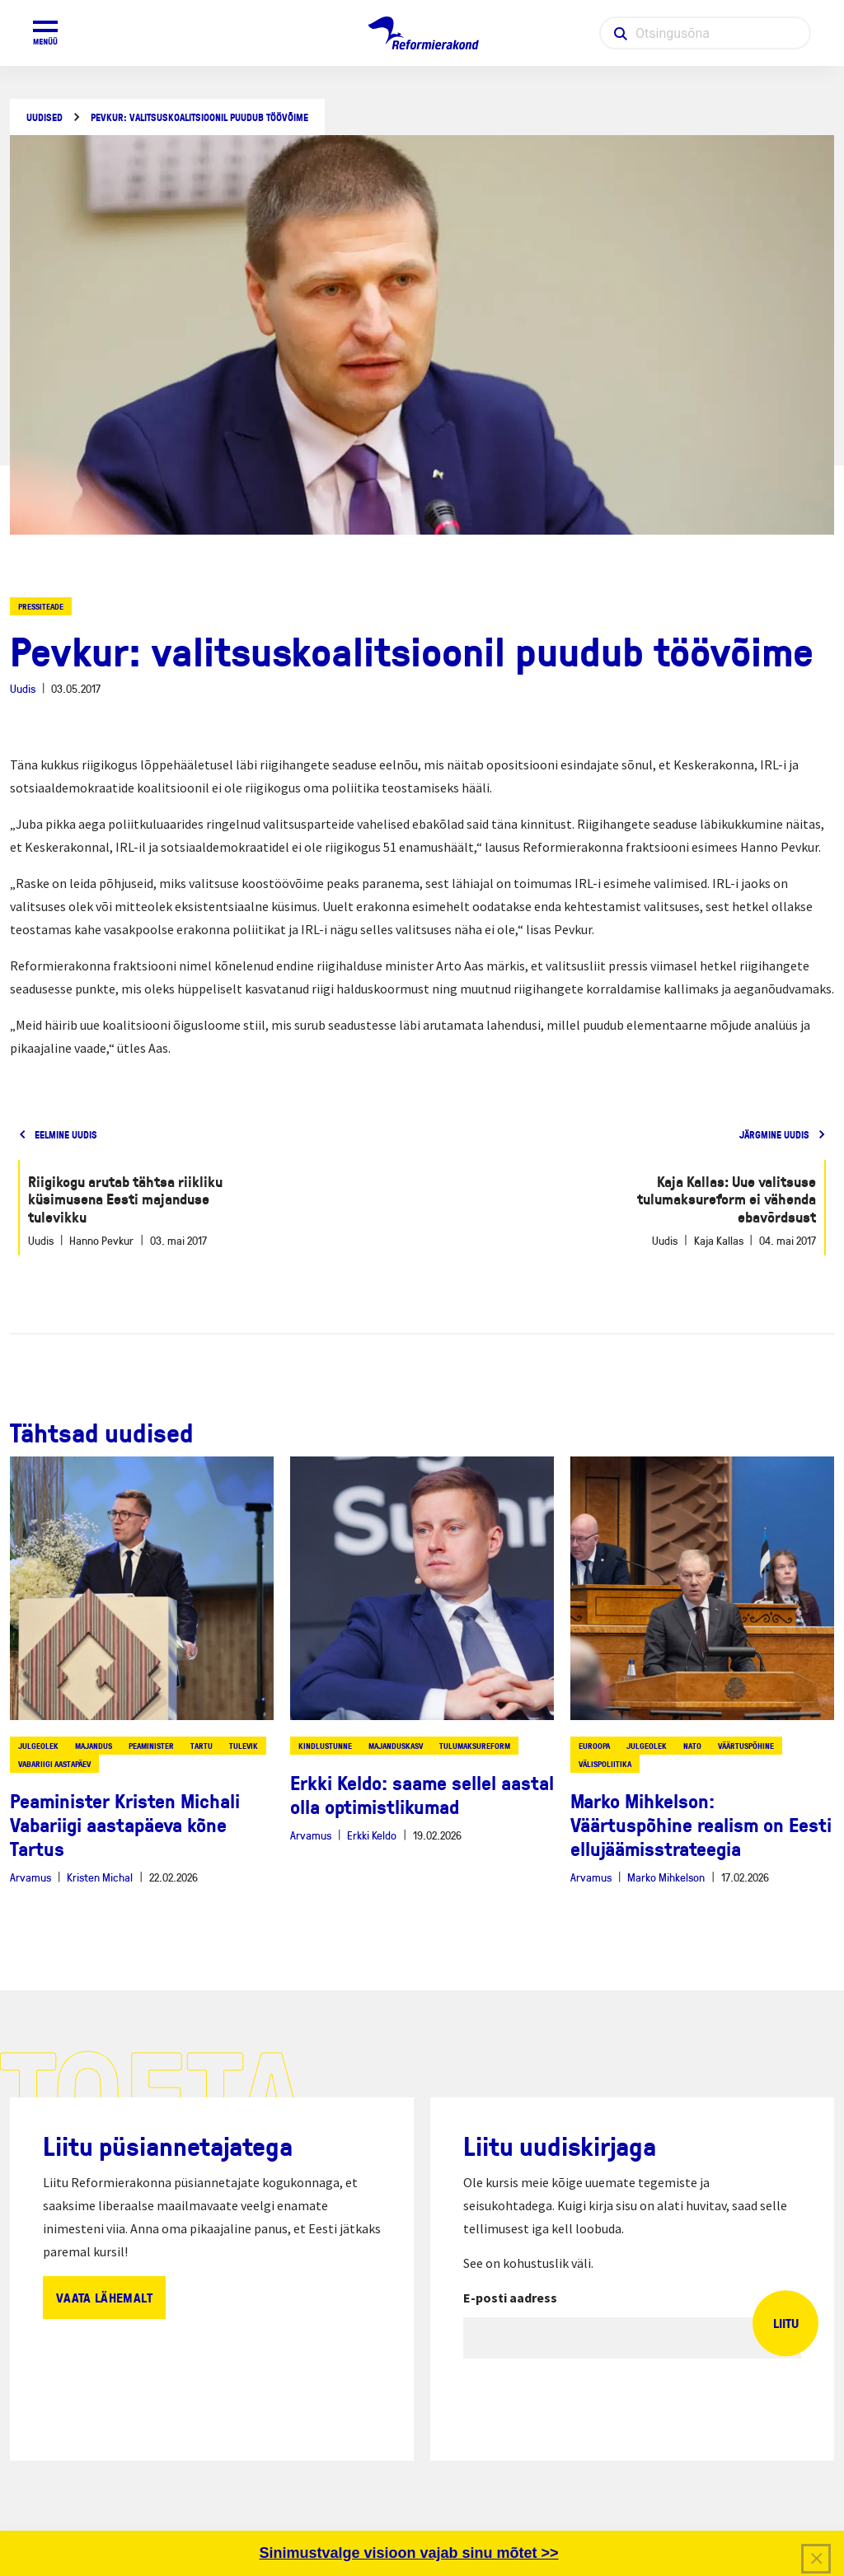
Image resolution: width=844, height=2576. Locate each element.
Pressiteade (40, 606)
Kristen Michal (100, 1877)
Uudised (44, 117)
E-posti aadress (510, 2297)
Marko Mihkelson (666, 1877)
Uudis (22, 688)
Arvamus (30, 1877)
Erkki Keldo (371, 1835)
